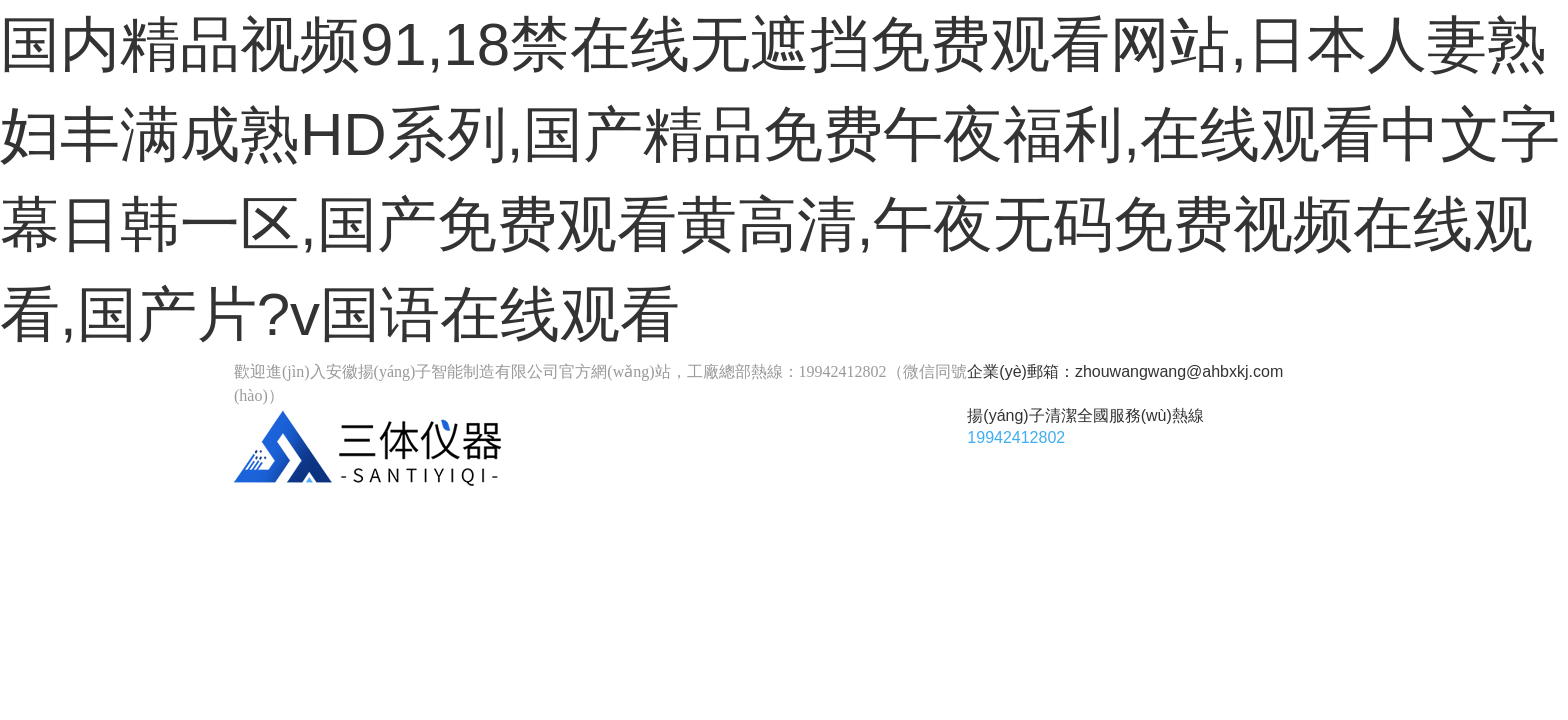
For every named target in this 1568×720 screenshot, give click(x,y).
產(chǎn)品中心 (733, 512)
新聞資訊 (489, 552)
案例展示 (319, 552)
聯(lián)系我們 (1154, 512)
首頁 (304, 512)
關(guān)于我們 (946, 512)
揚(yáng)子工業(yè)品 (500, 512)
